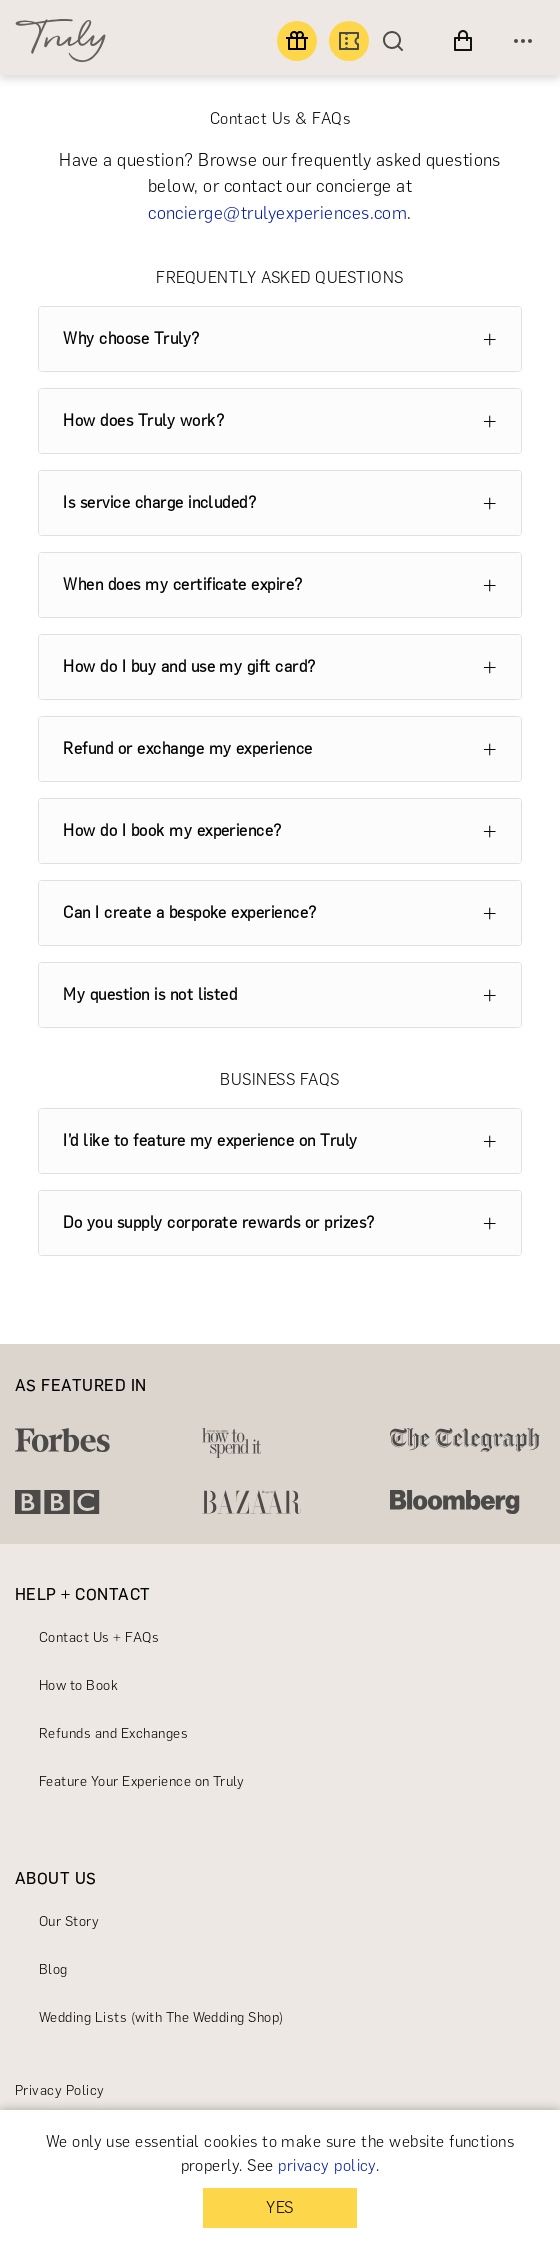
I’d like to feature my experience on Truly (210, 1140)
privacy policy (327, 2165)
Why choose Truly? (131, 338)
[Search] (398, 41)
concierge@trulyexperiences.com (277, 212)
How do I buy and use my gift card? (189, 666)
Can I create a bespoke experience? (189, 912)
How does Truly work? (143, 420)
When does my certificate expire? (182, 584)
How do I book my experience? (172, 830)
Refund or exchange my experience (187, 748)
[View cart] (463, 41)
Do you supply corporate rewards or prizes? (218, 1222)
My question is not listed (150, 994)
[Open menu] (523, 41)
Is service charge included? (159, 502)
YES (279, 2207)
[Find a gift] (297, 41)
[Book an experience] (349, 41)
